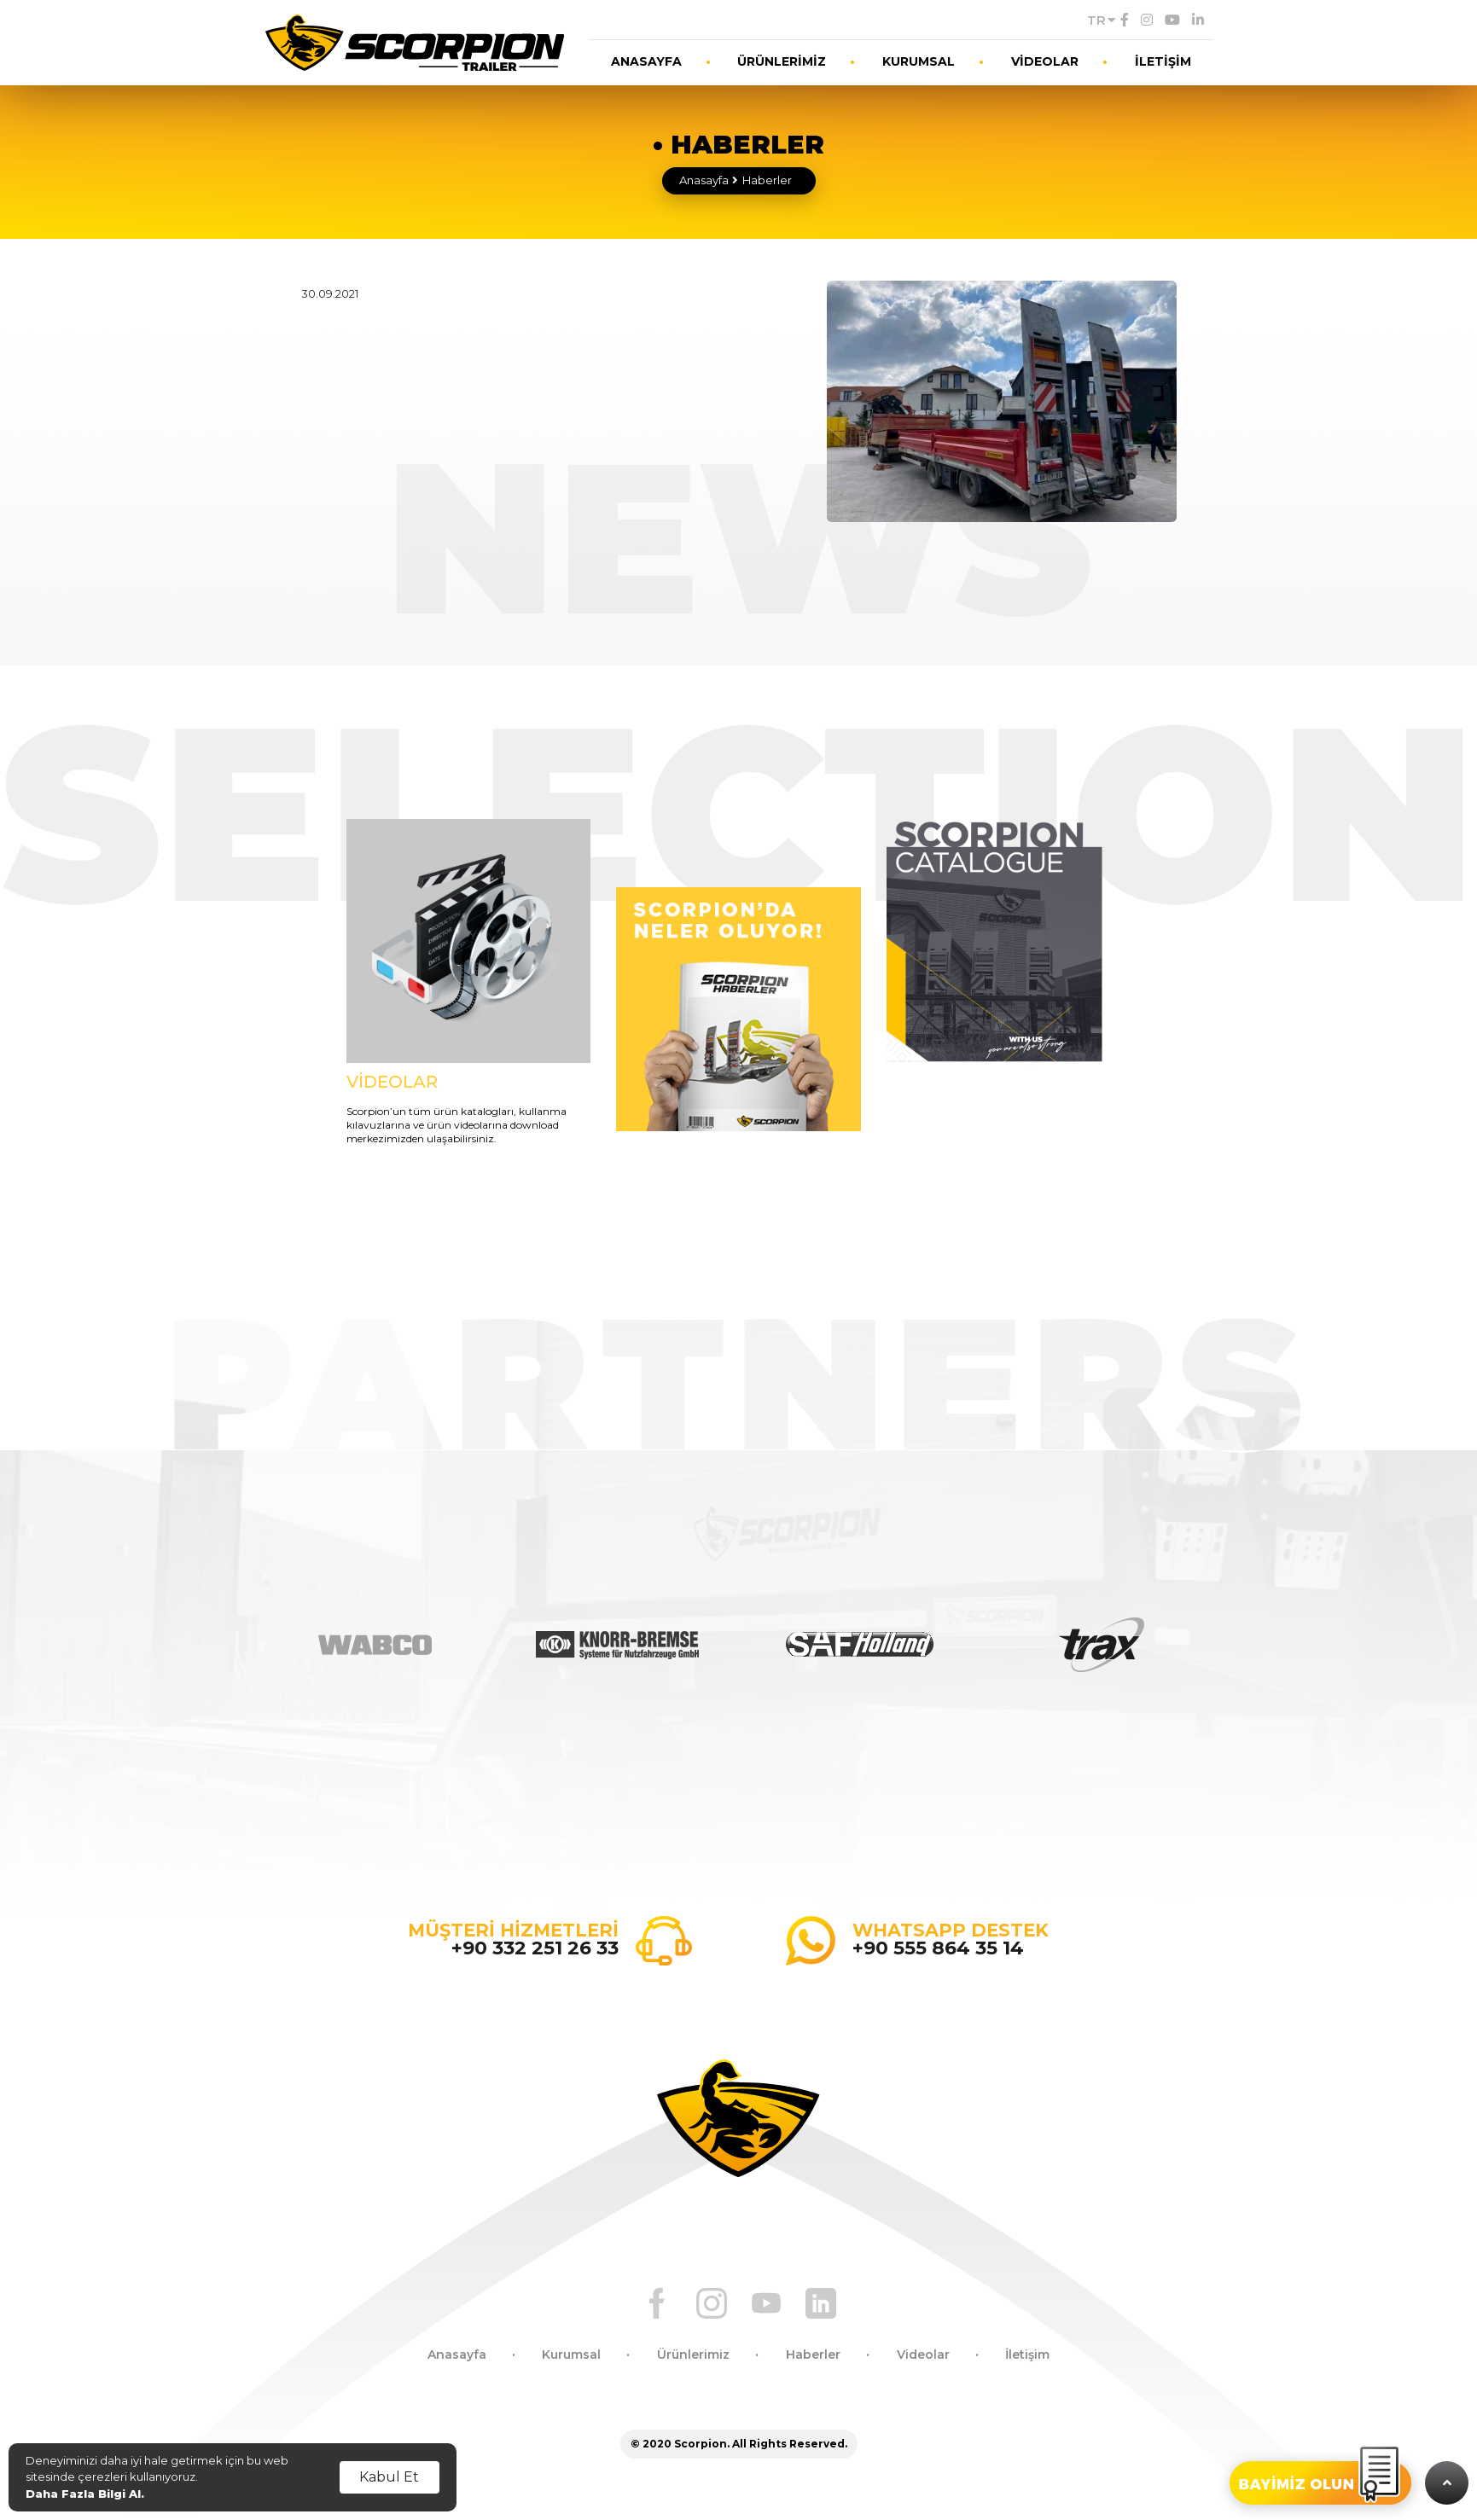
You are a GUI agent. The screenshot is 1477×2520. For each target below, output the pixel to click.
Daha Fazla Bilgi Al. (85, 2493)
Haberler (767, 180)
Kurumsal (571, 2354)
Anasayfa (704, 180)
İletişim (1027, 2354)
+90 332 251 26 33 (535, 1948)
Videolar (923, 2354)
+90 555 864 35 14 (938, 1948)
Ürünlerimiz (693, 2354)
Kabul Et (389, 2477)
